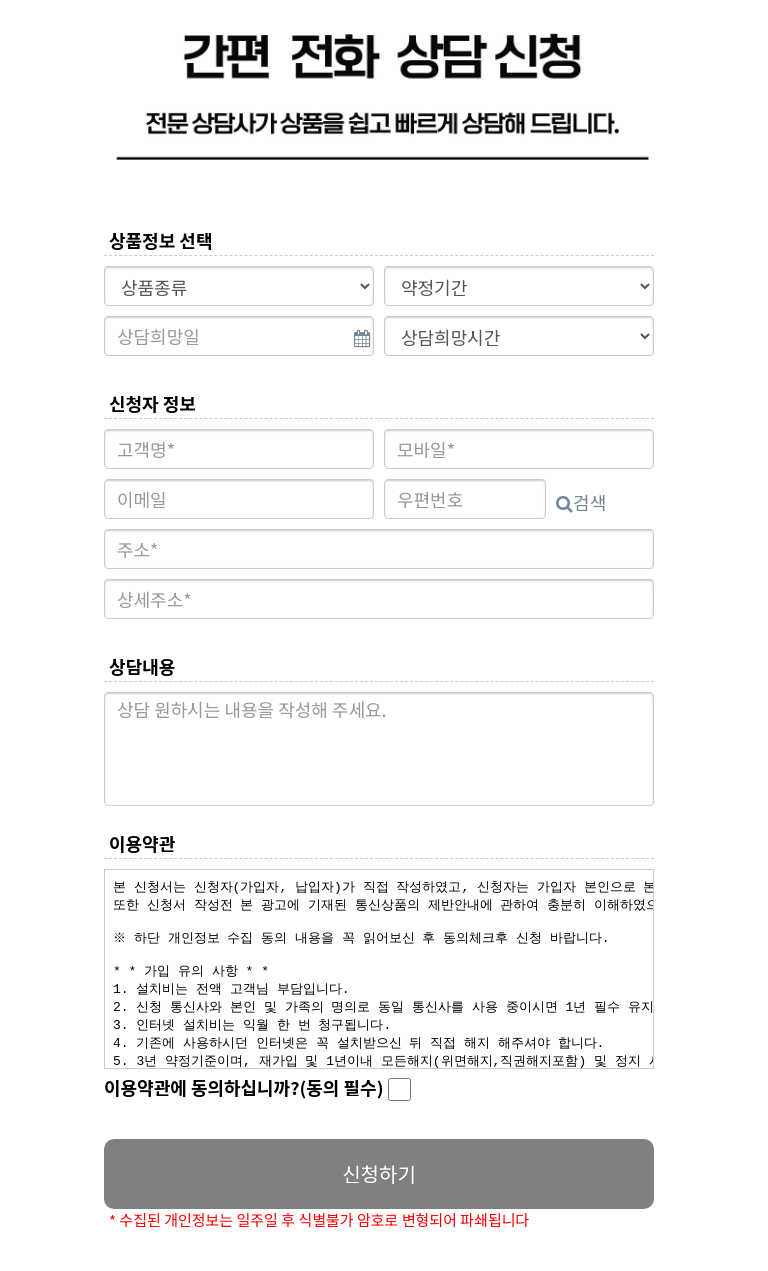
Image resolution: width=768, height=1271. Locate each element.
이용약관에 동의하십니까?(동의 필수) (257, 1087)
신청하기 (379, 1173)
